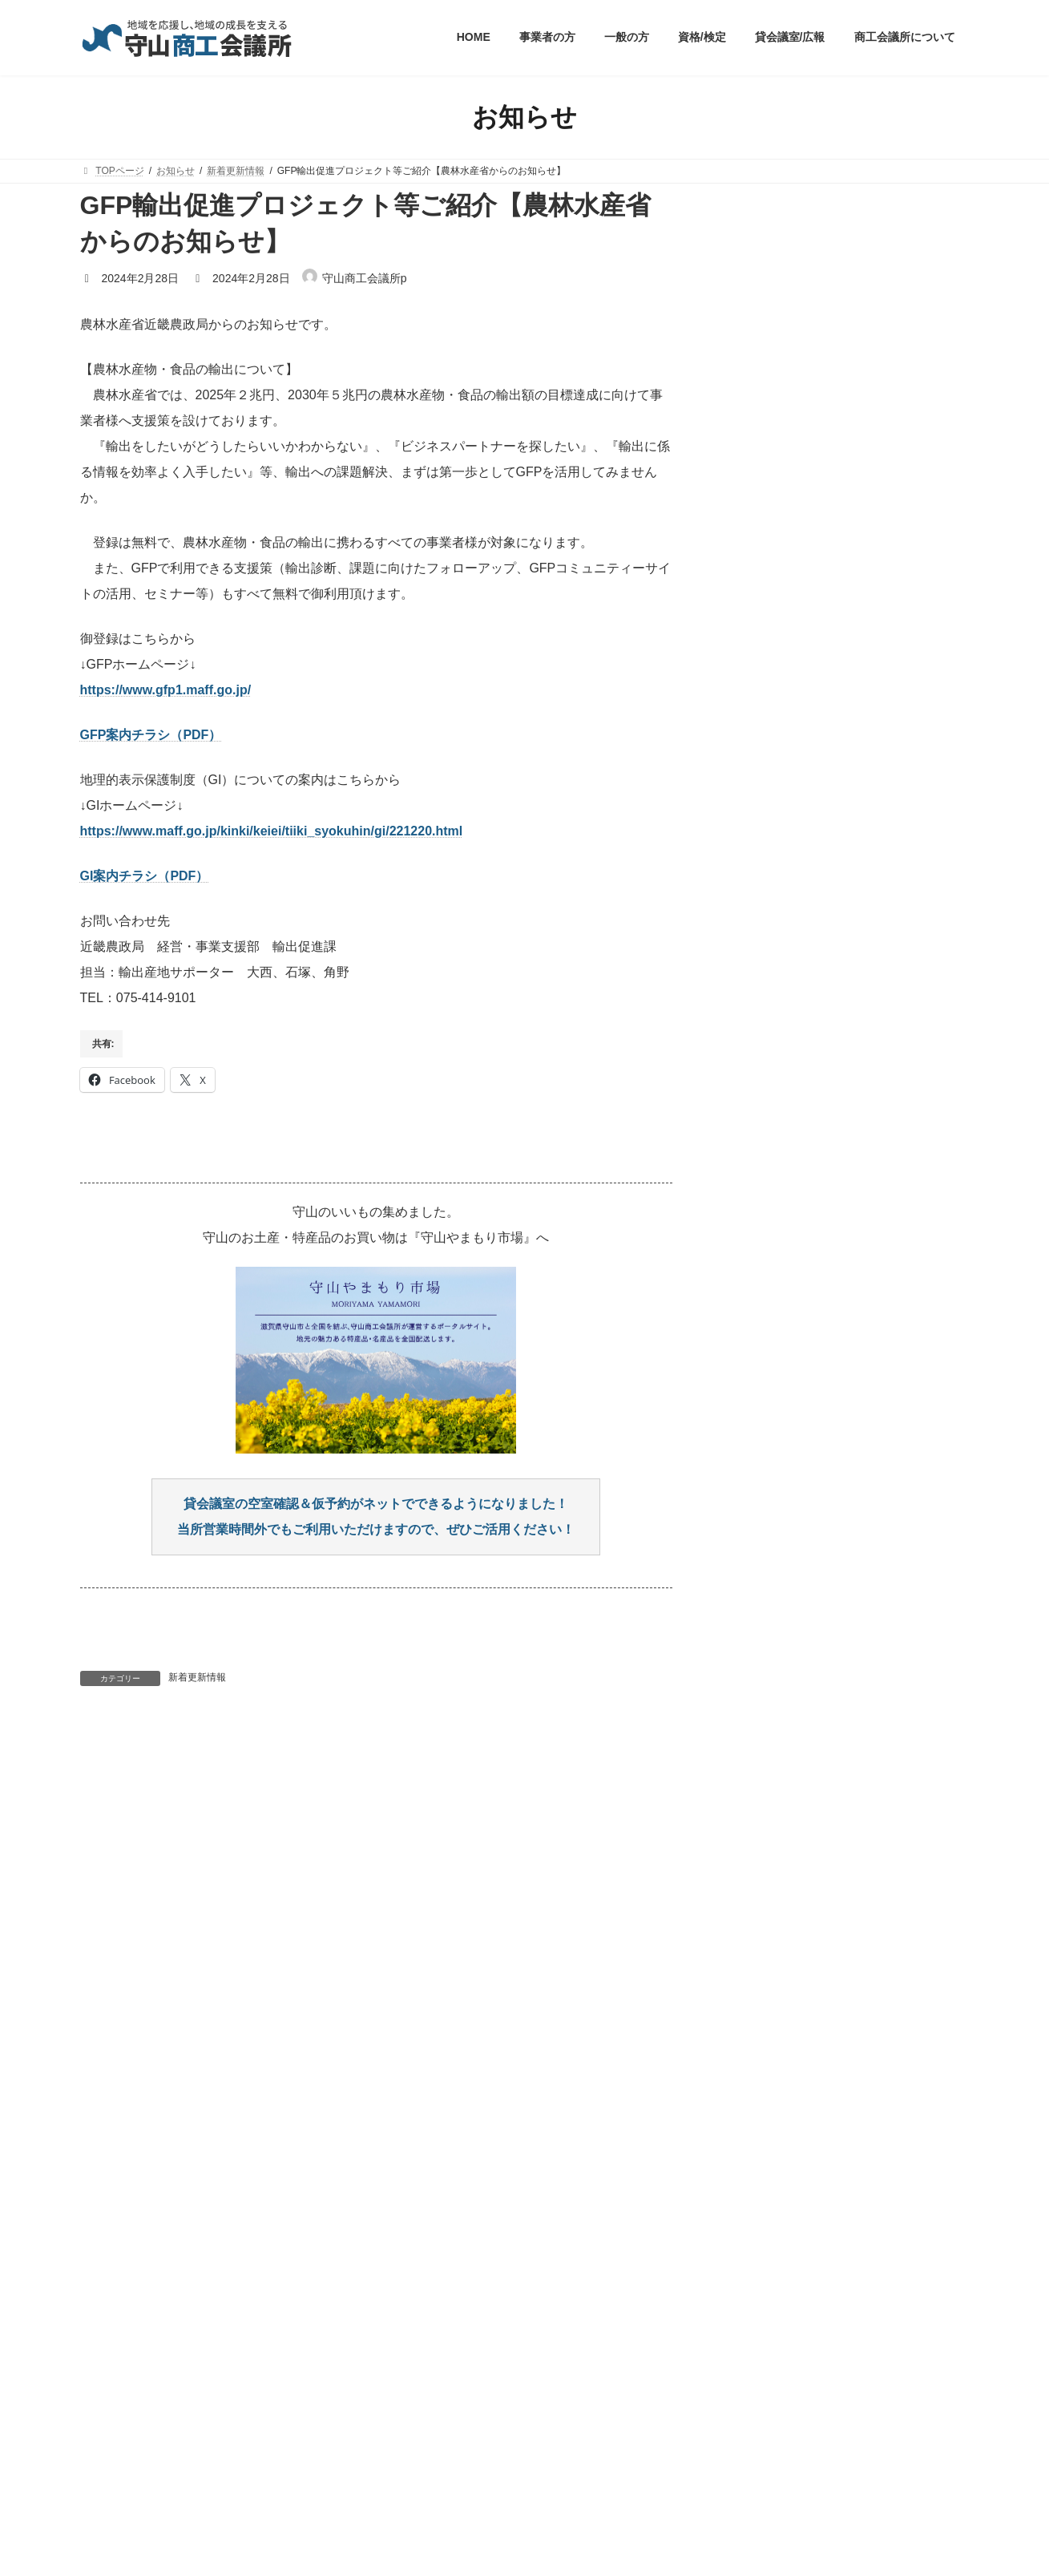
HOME (109, 2438)
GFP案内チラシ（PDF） (151, 735)
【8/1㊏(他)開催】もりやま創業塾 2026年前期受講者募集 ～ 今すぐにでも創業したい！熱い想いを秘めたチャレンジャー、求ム (854, 464)
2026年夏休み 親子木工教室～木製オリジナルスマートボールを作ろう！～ (852, 602)
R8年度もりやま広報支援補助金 (833, 395)
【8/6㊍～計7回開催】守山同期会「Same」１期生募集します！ (838, 541)
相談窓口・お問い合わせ (559, 2438)
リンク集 (365, 2438)
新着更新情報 (197, 1677)
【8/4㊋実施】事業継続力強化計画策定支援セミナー (853, 342)
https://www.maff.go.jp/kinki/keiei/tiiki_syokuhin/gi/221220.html (271, 831)
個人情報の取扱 (190, 2438)
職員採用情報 (284, 2438)
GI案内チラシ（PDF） (144, 876)
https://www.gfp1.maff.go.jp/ (166, 690)
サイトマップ (445, 2438)
